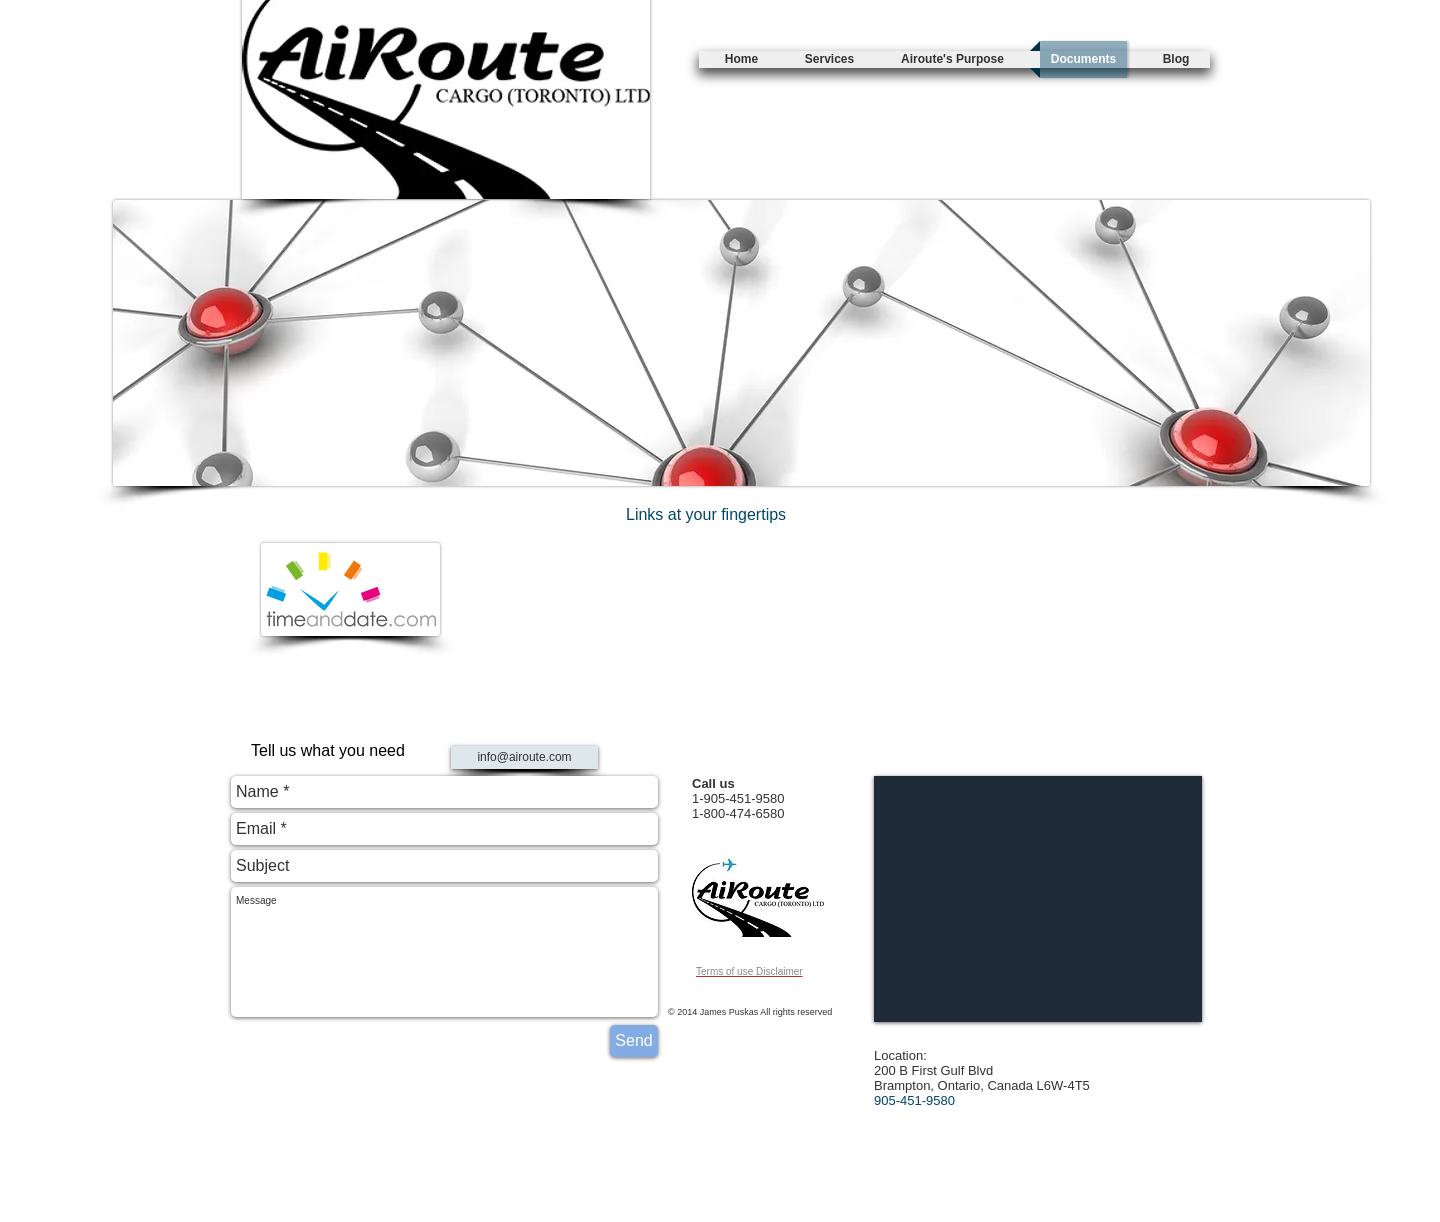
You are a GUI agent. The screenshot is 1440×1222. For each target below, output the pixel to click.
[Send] (634, 1041)
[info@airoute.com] (524, 757)
